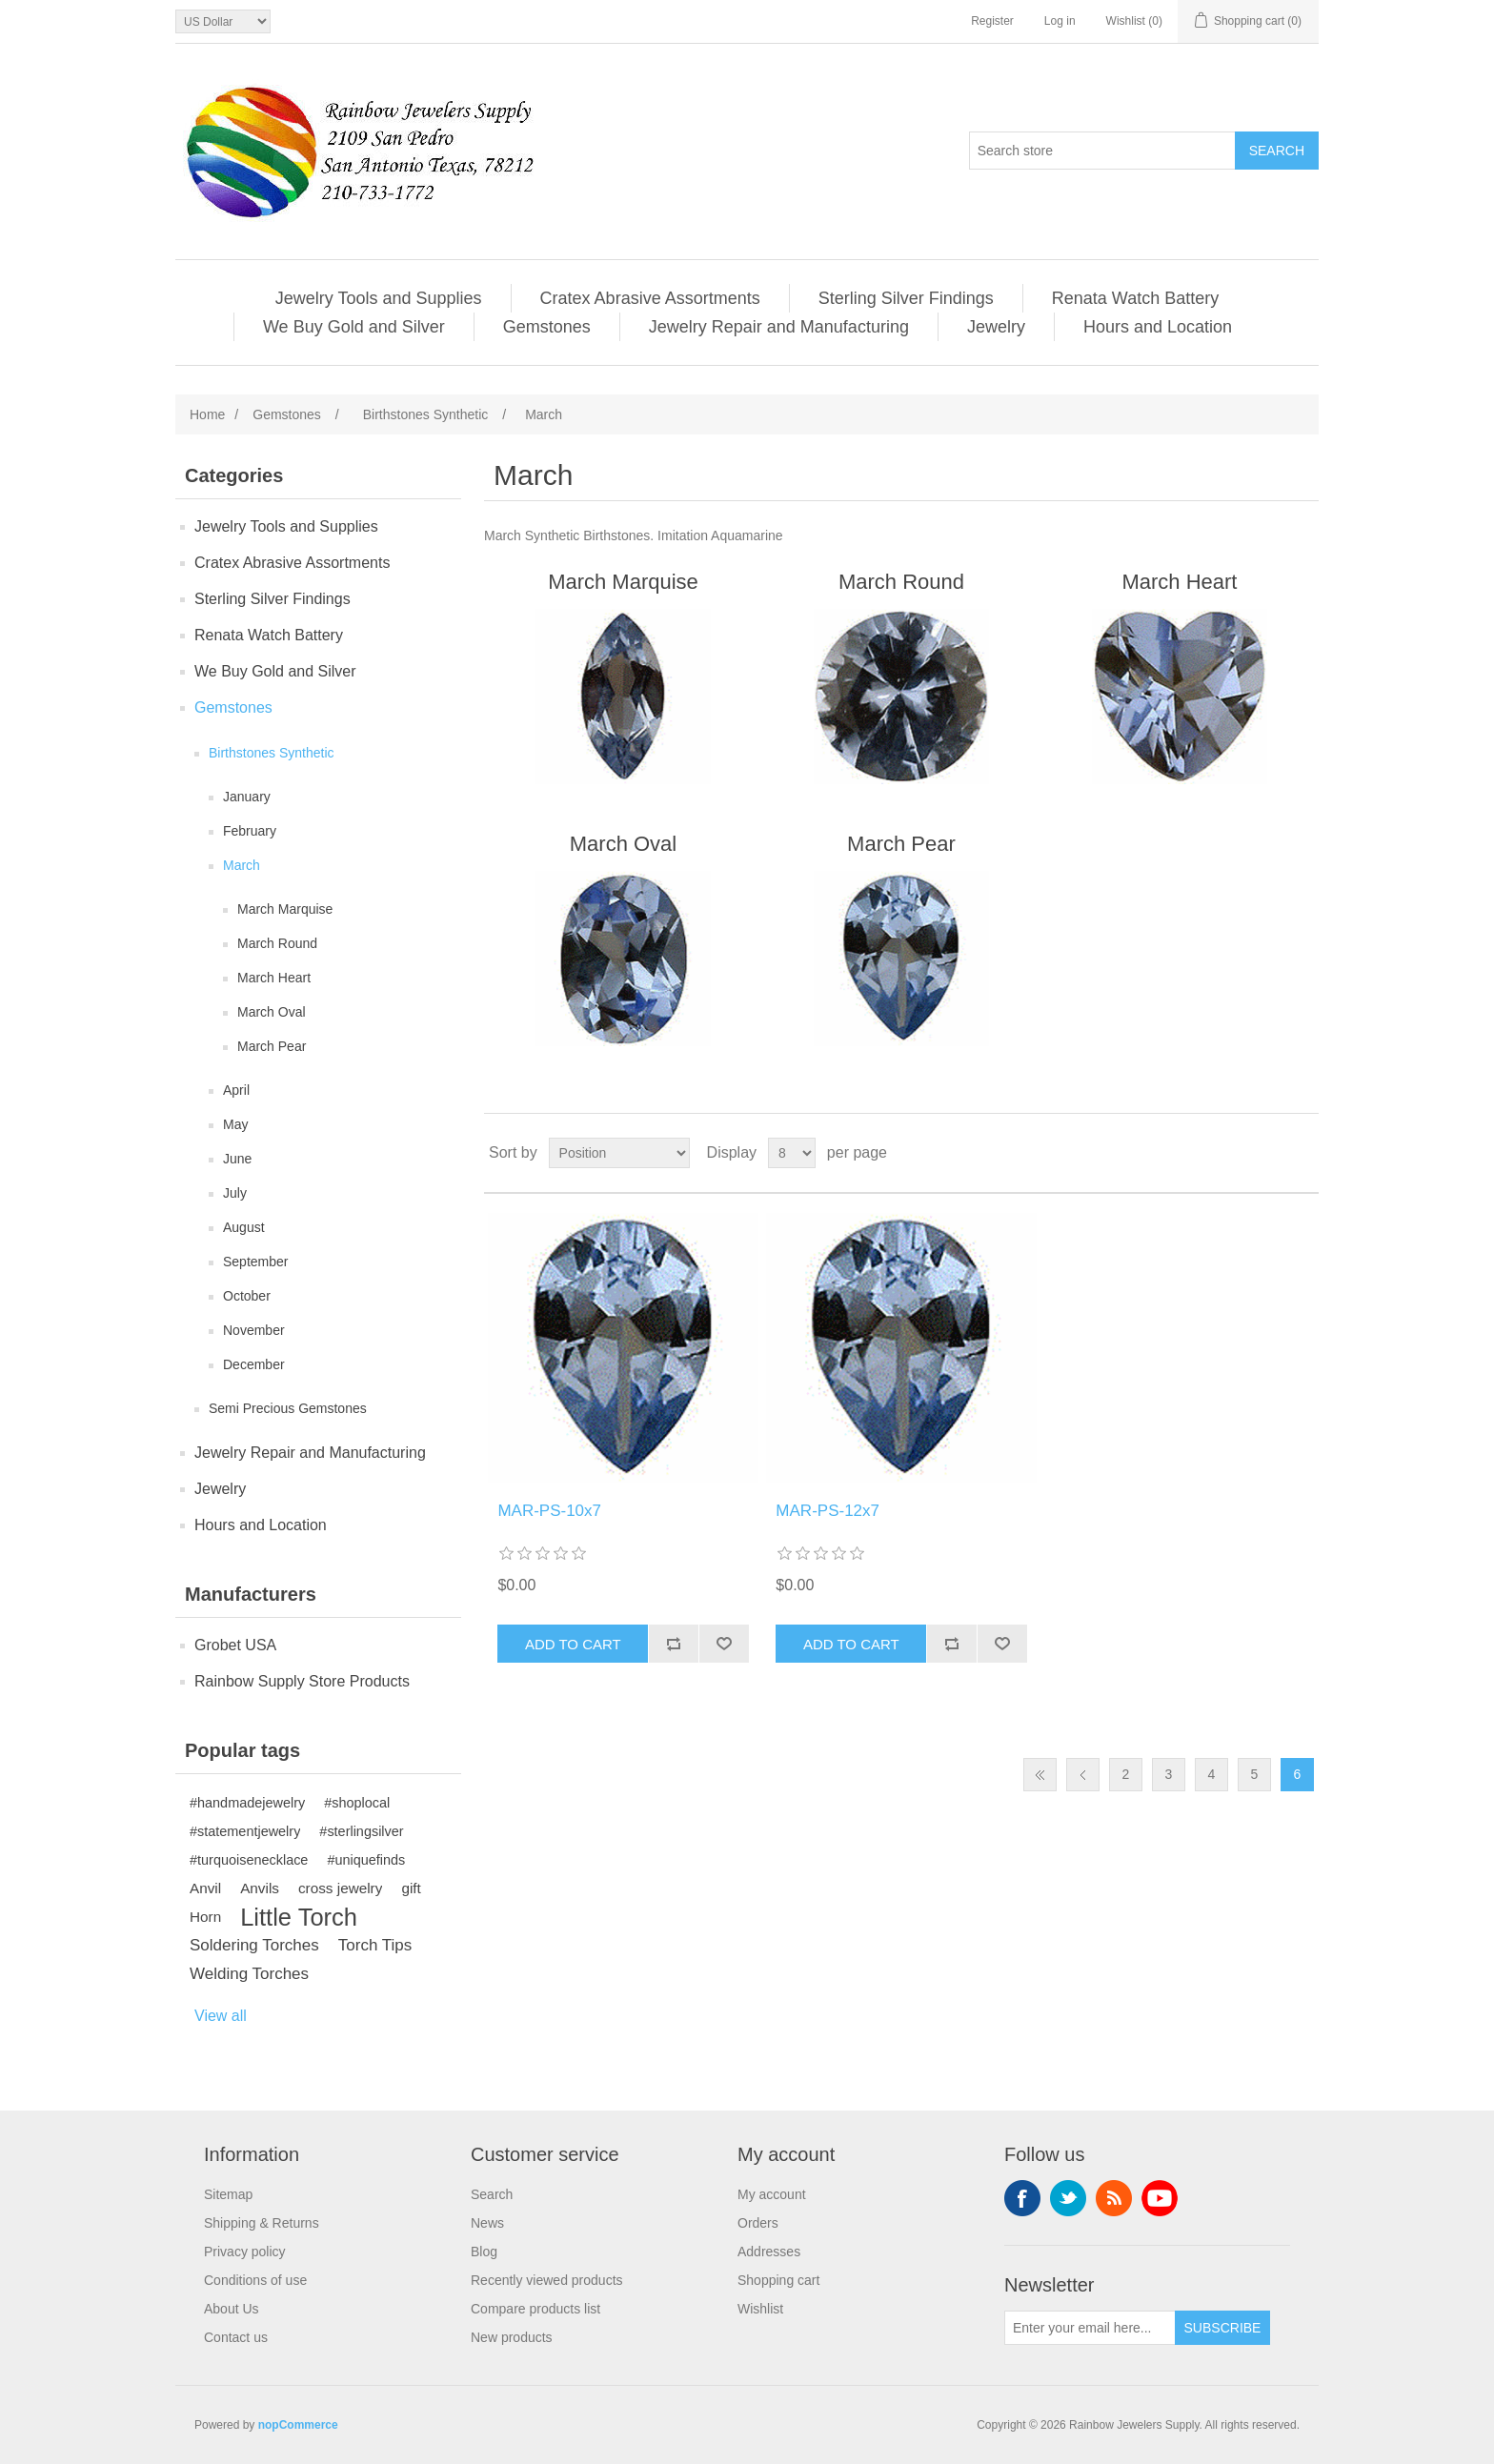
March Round (277, 943)
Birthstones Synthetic (271, 752)
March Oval (271, 1012)
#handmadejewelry (247, 1802)
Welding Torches (249, 1974)
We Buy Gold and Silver (354, 326)
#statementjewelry (245, 1831)
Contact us (236, 2337)
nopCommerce (298, 2425)
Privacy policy (245, 2251)
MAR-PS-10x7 (549, 1511)
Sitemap (228, 2194)
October (247, 1295)
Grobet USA (235, 1645)
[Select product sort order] (619, 1153)
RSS (1114, 2198)
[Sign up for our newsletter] (1090, 2328)
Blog (484, 2251)
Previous (1083, 1774)
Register (992, 21)
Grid (1268, 1153)
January (247, 796)
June (237, 1158)
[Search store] (1102, 150)
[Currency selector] (223, 21)
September (255, 1261)
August (244, 1227)
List (1302, 1153)
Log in (1060, 21)
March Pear (271, 1046)
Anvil (205, 1888)
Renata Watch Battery (1135, 298)
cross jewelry (340, 1888)
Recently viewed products (547, 2280)
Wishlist (760, 2308)
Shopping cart (778, 2280)
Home (207, 414)
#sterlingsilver (361, 1831)
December (254, 1364)
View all (220, 2016)
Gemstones (547, 326)
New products (512, 2337)
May (235, 1124)
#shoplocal (357, 1802)
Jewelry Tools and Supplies (378, 298)
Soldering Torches (254, 1945)
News (487, 2223)
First (1040, 1774)
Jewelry (996, 326)
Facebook (1022, 2198)
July (235, 1193)
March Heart (274, 977)
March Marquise (285, 909)
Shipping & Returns (261, 2223)
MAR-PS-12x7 (827, 1511)
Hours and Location (1157, 326)
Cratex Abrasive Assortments (650, 298)
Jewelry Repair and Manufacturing (779, 326)
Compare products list (535, 2308)
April (236, 1090)
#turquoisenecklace (249, 1860)
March (241, 865)
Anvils (259, 1888)
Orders (757, 2223)
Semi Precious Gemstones (288, 1408)
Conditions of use (255, 2280)
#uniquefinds (366, 1860)
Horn (205, 1917)
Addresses (768, 2251)
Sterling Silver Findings (906, 298)
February (249, 830)
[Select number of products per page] (792, 1153)
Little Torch (298, 1917)
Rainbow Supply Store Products (302, 1681)
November (254, 1330)
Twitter (1068, 2198)
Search (492, 2194)
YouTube (1159, 2198)
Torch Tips (375, 1945)
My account (771, 2194)
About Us (231, 2308)
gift (410, 1888)
